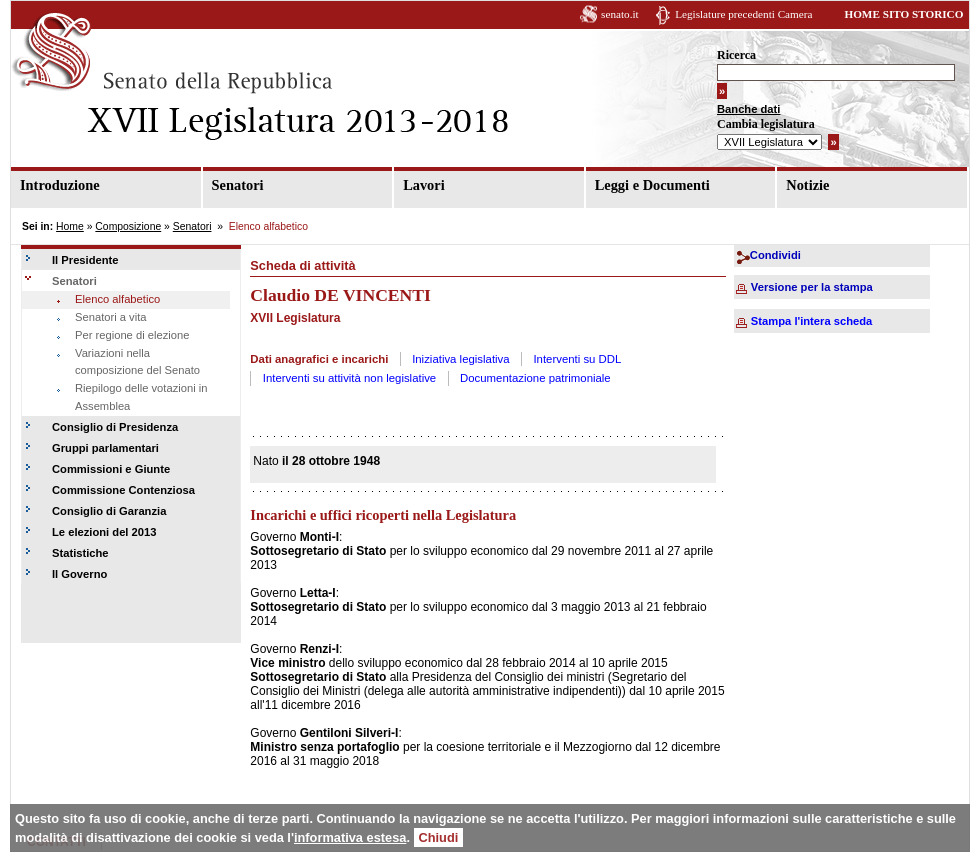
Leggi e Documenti (652, 185)
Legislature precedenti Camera (743, 14)
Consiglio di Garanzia (109, 511)
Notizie (807, 185)
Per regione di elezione (132, 335)
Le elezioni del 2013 (104, 532)
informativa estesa (350, 837)
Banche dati (748, 109)
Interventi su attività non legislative (350, 378)
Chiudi (439, 837)
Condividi (775, 255)
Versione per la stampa (812, 287)
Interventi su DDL (577, 359)
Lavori (424, 185)
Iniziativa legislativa (461, 359)
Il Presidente (85, 260)
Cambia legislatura (766, 124)
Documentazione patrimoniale (535, 378)
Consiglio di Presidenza (115, 427)
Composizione (128, 226)
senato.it (620, 14)
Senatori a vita (111, 317)
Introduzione (60, 185)
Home (70, 226)
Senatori (238, 185)
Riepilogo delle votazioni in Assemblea (141, 397)
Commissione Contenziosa (123, 490)
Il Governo (79, 574)
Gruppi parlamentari (105, 448)
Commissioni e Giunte (111, 469)
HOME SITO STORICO (903, 14)
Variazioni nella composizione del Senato (137, 362)
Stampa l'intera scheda (811, 321)
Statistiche (80, 553)
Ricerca (736, 55)
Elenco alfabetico (117, 299)
